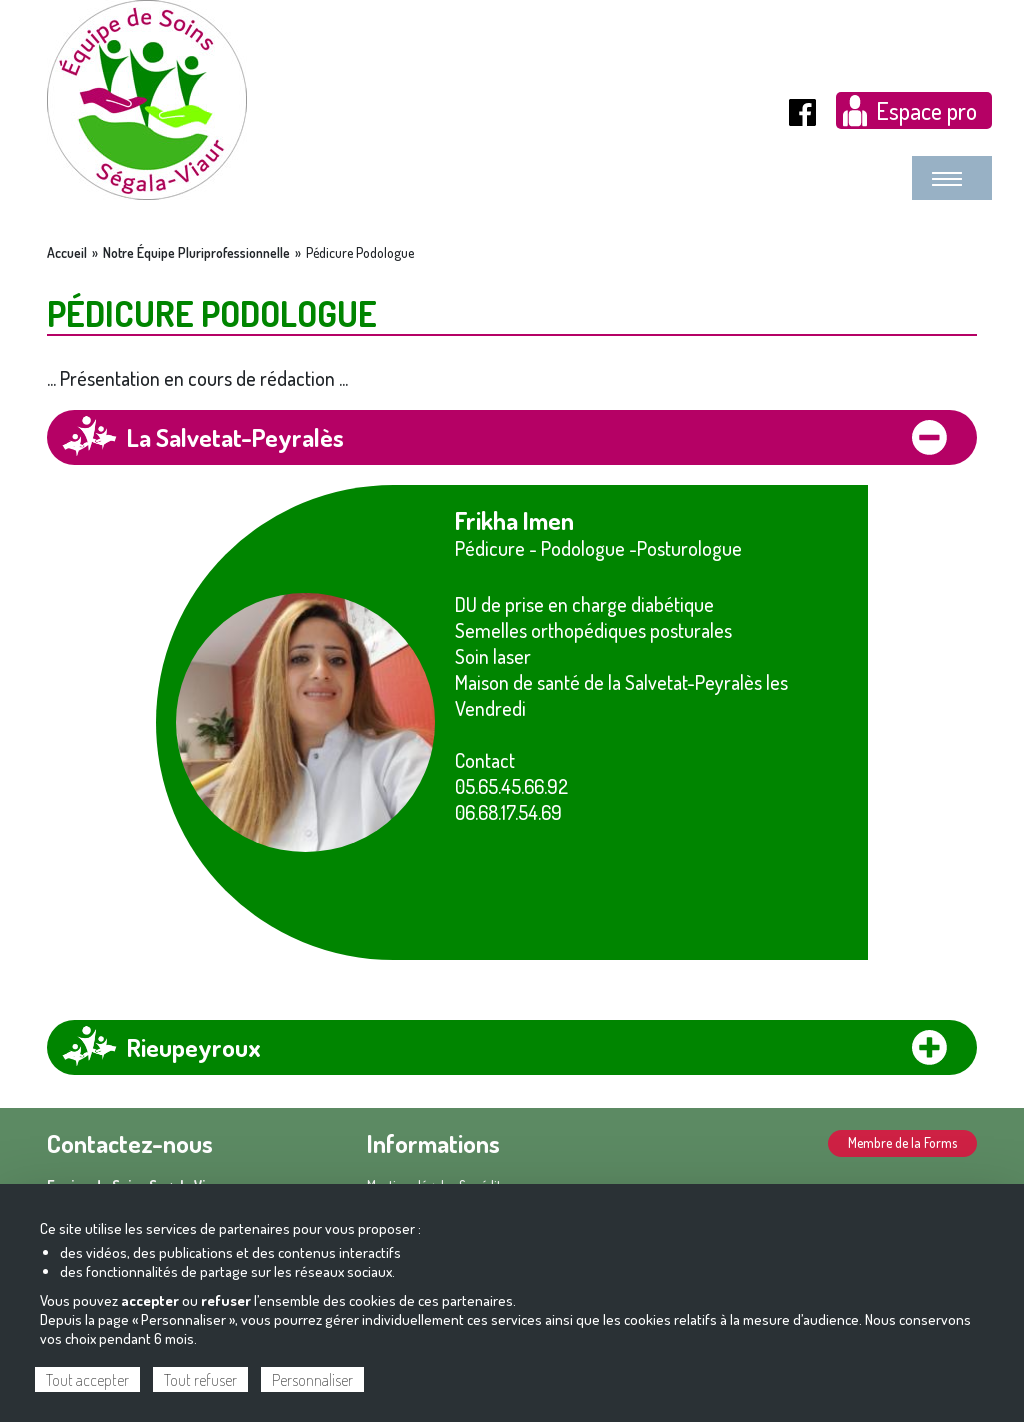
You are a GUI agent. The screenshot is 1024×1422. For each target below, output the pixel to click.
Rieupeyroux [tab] (194, 1047)
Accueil (67, 253)
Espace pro (926, 110)
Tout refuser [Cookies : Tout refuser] (200, 1380)
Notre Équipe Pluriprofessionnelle (196, 253)
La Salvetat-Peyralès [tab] (235, 437)
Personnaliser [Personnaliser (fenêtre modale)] (312, 1380)
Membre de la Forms (902, 1142)
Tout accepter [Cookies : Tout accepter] (87, 1380)
